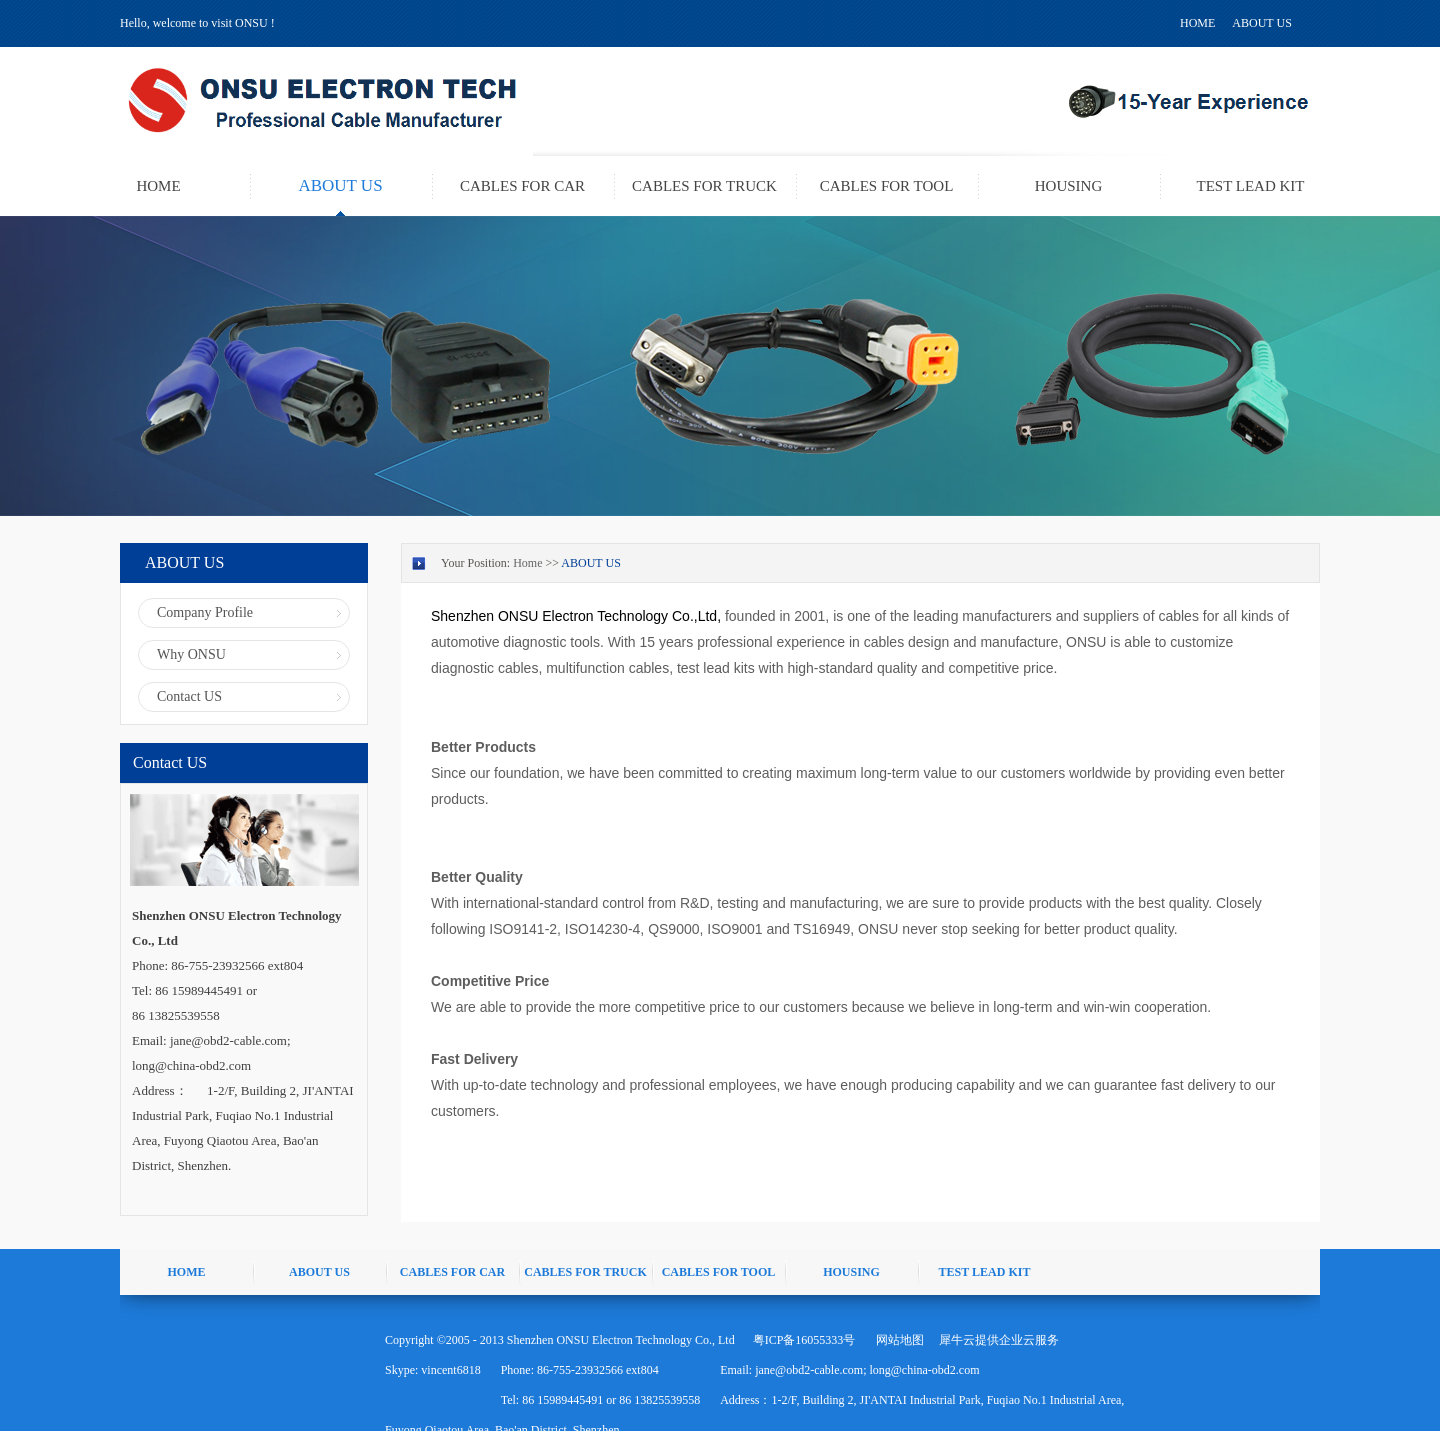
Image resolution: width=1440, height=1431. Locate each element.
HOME (1197, 23)
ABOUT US (1261, 23)
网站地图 (897, 1340)
